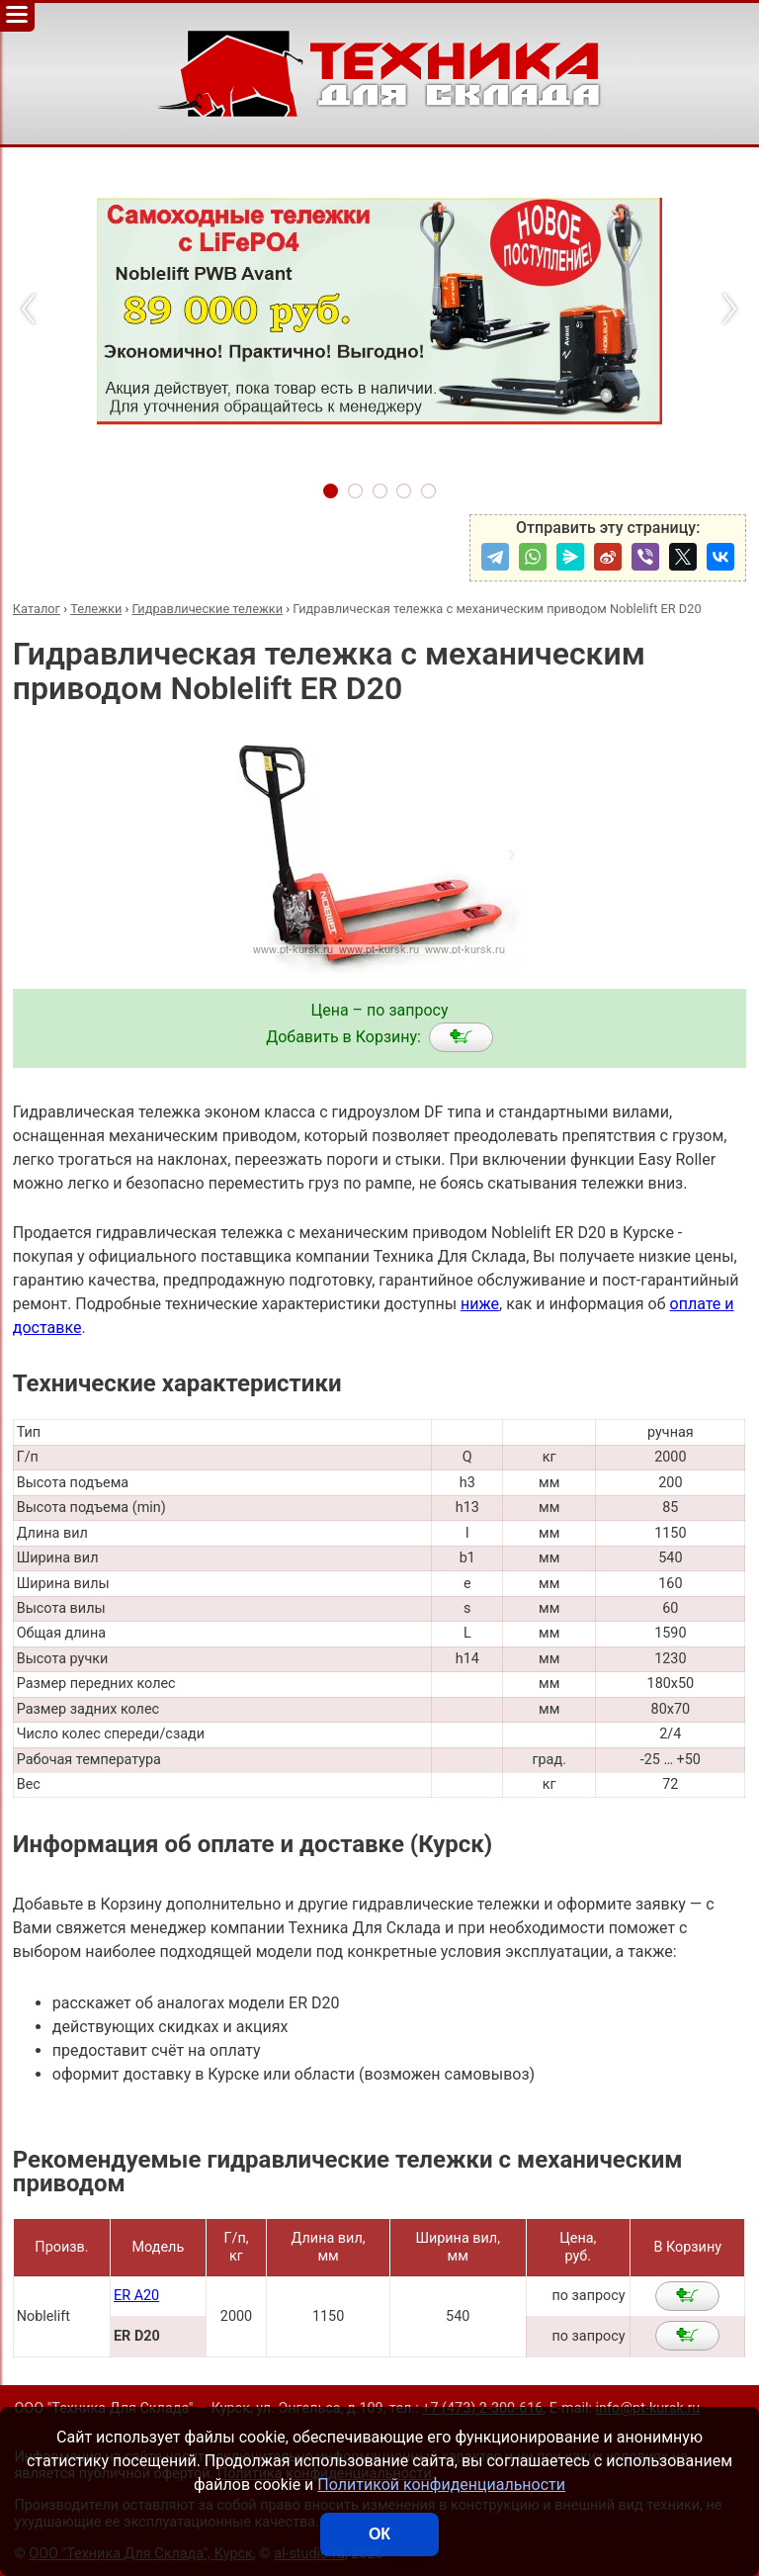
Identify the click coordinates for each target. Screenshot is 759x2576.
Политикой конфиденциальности (441, 2484)
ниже (480, 1303)
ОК (379, 2534)
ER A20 (136, 2295)
